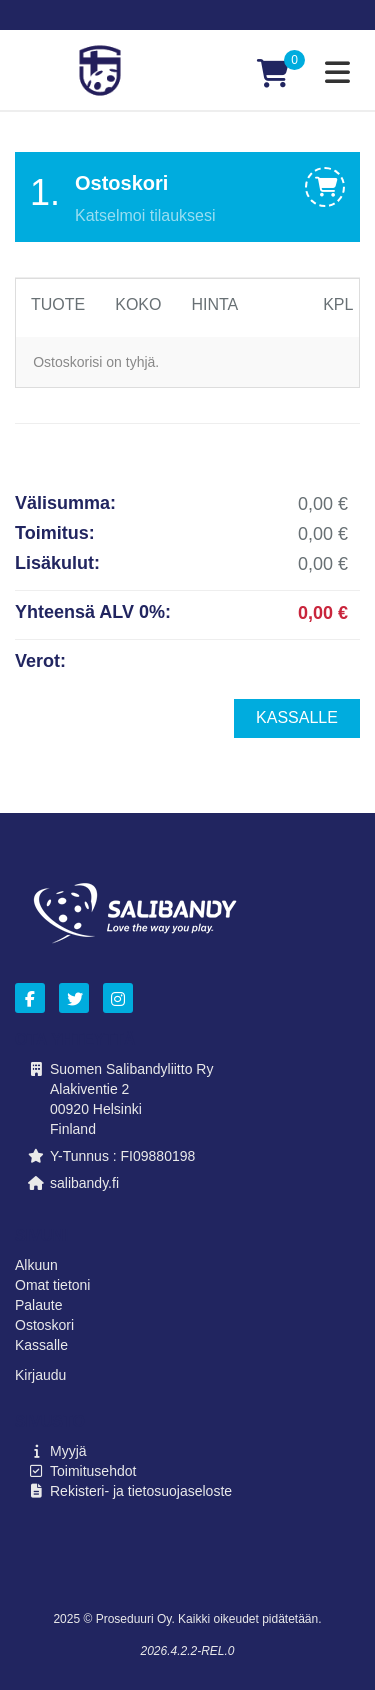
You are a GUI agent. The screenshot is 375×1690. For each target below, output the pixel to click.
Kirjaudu (40, 1375)
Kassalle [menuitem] (297, 717)
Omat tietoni (52, 1285)
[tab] (187, 197)
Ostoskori (44, 1325)
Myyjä (68, 1451)
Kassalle (41, 1345)
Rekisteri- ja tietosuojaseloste (141, 1491)
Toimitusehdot (93, 1471)
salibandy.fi (84, 1183)
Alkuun (36, 1265)
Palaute (38, 1305)
